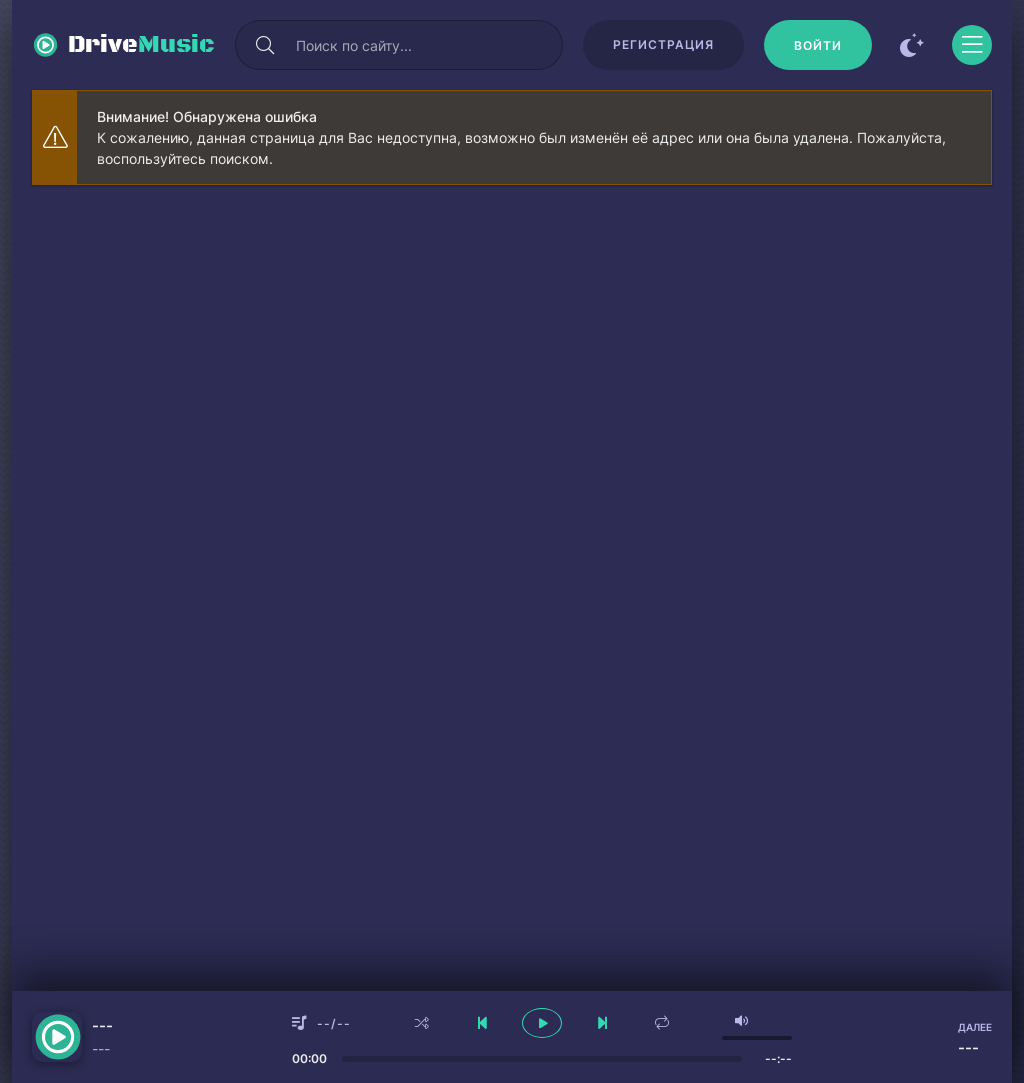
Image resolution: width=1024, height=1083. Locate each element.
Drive (141, 45)
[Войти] (818, 45)
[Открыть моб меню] (972, 45)
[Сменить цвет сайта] (912, 45)
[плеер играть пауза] (542, 1023)
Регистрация (663, 44)
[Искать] (265, 45)
